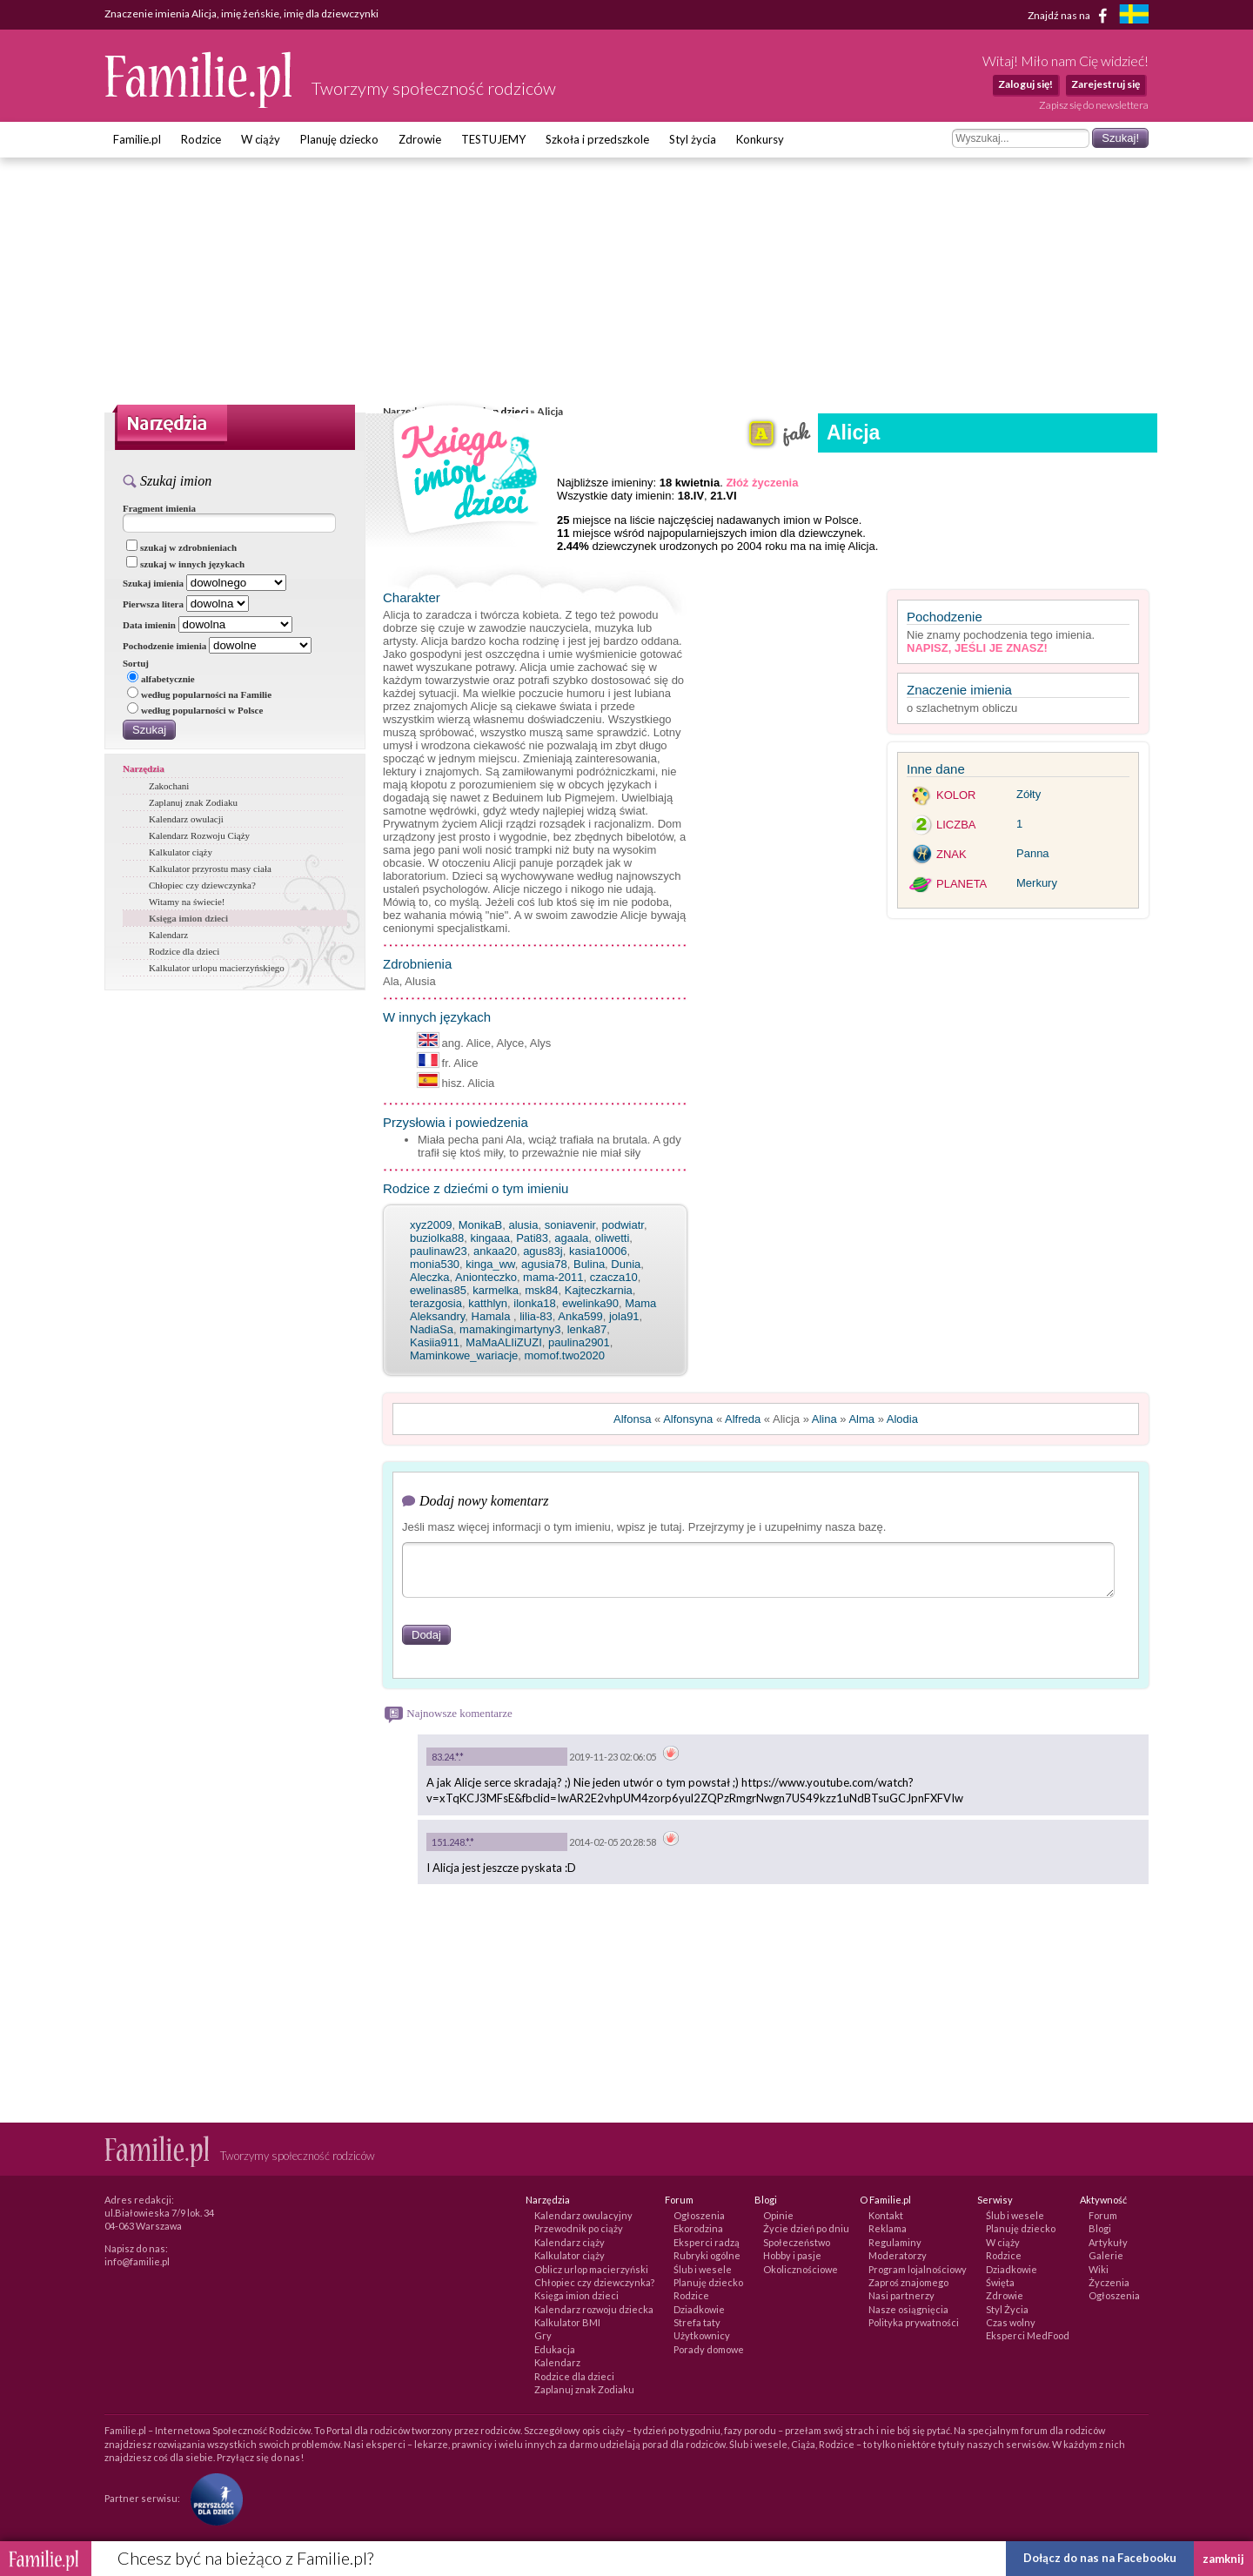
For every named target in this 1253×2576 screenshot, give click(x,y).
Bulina (589, 1264)
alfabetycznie (161, 679)
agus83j (543, 1251)
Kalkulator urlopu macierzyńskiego (217, 968)
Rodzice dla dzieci (184, 951)
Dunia (625, 1264)
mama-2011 (553, 1277)
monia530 (434, 1264)
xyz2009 (431, 1224)
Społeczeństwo (796, 2242)
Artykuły (1108, 2242)
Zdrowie (420, 139)
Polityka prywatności (913, 2322)
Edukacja (554, 2349)
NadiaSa (431, 1329)
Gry (543, 2335)
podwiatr (622, 1224)
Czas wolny (1010, 2322)
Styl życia (692, 139)
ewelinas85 (438, 1290)
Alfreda (743, 1419)
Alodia (902, 1419)
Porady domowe (708, 2349)
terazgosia (436, 1303)
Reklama (887, 2228)
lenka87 (587, 1329)
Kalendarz (168, 934)
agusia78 (544, 1264)
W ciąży (260, 139)
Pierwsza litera (153, 604)
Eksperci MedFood (1027, 2335)
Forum (1103, 2215)
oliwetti (612, 1237)
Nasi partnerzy (901, 2295)
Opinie (778, 2215)
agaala (571, 1237)
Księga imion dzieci (188, 918)
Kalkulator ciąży (180, 852)
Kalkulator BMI (567, 2322)
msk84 (541, 1290)
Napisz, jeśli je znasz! (977, 647)
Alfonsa (632, 1419)
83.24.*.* (448, 1756)
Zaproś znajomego (908, 2282)
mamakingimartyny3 (509, 1329)
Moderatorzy (897, 2255)
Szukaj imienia (153, 583)
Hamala (492, 1316)
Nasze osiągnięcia (908, 2309)
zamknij (1223, 2559)
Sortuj (136, 663)
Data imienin (149, 625)
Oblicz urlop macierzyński (591, 2269)
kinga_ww (490, 1264)
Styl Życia (1007, 2309)
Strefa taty (696, 2322)
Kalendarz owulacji (186, 819)
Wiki (1099, 2269)
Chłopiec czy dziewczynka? (202, 885)
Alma (861, 1419)
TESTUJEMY (493, 139)
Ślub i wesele (702, 2269)
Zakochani (169, 786)
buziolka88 (437, 1237)
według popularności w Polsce (195, 710)
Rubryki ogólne (706, 2255)
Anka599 (580, 1316)
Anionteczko (486, 1277)
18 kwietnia (690, 482)
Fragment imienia (159, 508)
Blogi (1100, 2228)
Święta (1000, 2282)
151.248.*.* (453, 1842)
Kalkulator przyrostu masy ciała (210, 868)
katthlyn (487, 1303)
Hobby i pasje (792, 2255)
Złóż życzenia (762, 482)
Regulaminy (894, 2242)
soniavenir (570, 1224)
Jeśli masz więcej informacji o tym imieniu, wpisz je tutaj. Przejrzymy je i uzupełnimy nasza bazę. (644, 1526)
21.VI (723, 495)
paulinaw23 (438, 1251)
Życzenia (1109, 2282)
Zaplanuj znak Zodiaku (193, 802)
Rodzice (201, 139)
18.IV (691, 495)
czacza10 (614, 1277)
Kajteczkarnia (599, 1290)
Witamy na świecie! (187, 901)
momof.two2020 (565, 1355)
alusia (523, 1224)
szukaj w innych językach (185, 564)
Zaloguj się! (1025, 84)
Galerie (1106, 2255)
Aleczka (430, 1277)
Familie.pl (137, 139)
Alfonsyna (688, 1419)
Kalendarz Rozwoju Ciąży (199, 835)
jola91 (624, 1316)
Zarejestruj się (1105, 84)
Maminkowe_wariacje (464, 1355)
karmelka (495, 1290)
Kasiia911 (434, 1342)
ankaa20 (495, 1251)
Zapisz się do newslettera (1094, 104)
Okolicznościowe (800, 2269)
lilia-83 (536, 1316)
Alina (824, 1419)
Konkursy (760, 139)
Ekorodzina (698, 2228)
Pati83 (532, 1237)
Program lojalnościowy (917, 2269)
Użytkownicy (701, 2335)
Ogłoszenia (699, 2215)
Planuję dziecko (339, 139)
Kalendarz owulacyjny (583, 2215)
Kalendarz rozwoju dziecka (593, 2309)
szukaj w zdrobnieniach (181, 547)
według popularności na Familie (199, 694)
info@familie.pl (137, 2261)
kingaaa (490, 1237)
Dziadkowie (699, 2309)
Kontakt (885, 2215)
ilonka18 (534, 1303)
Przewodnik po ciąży (578, 2228)
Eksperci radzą (706, 2242)
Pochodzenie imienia (164, 646)
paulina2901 (579, 1342)
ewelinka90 (590, 1303)
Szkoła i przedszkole (597, 139)
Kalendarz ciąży (569, 2242)
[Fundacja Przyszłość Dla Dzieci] (212, 2497)
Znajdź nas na (1071, 15)
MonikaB (481, 1224)
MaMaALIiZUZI (503, 1342)
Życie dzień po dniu (806, 2228)
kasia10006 (598, 1251)
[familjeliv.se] (1134, 16)
